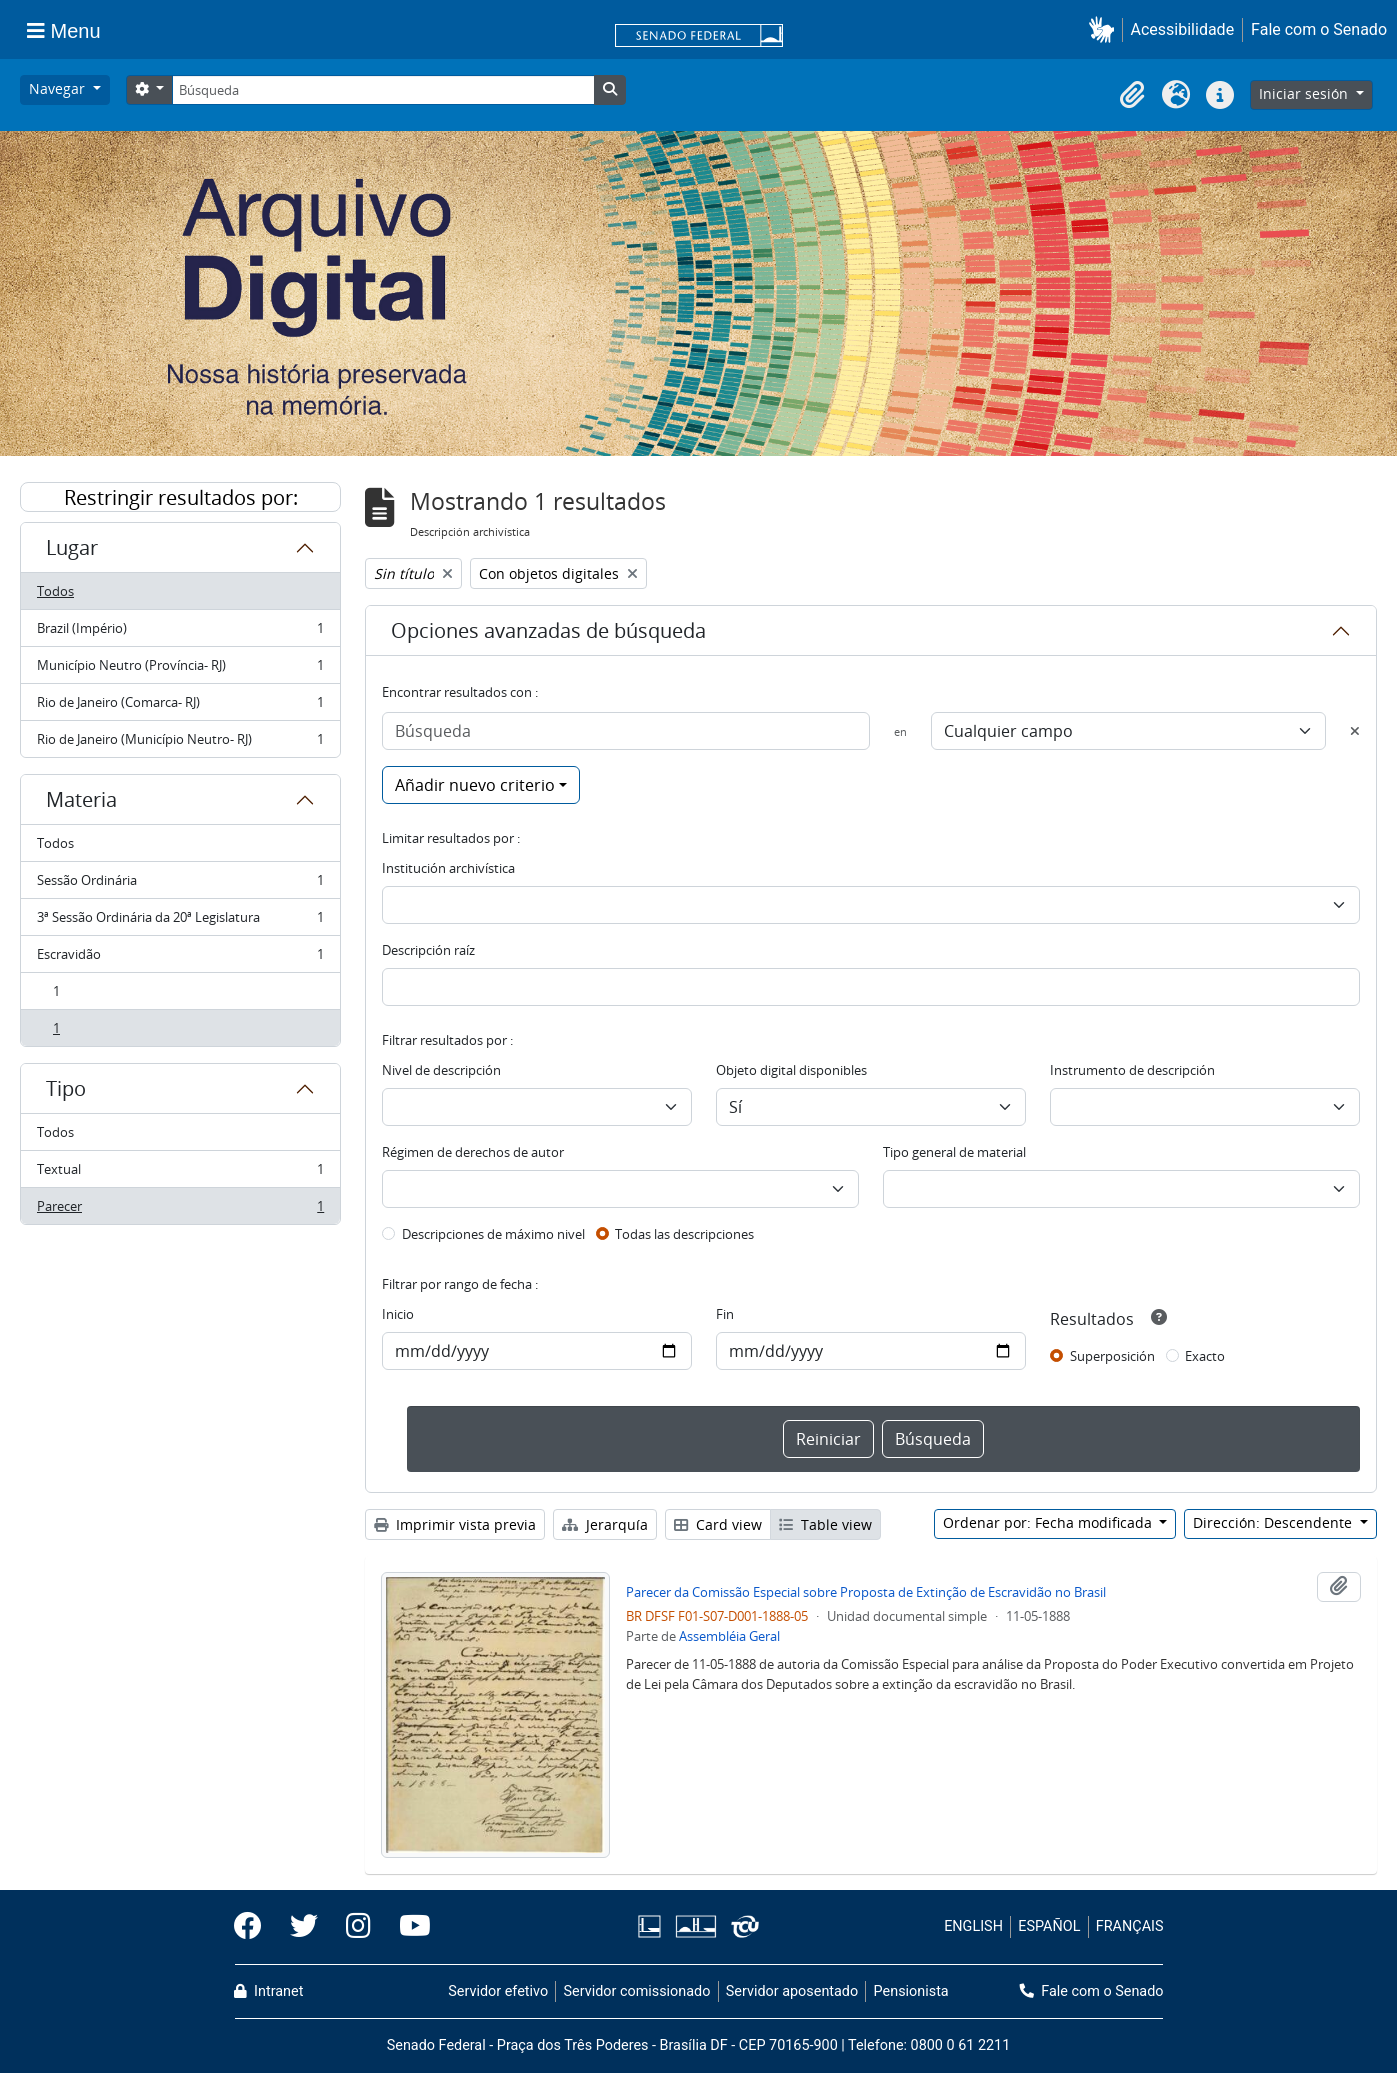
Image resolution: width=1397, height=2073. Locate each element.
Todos (55, 591)
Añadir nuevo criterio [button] (475, 785)
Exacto (1205, 1356)
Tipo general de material (954, 1152)
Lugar (72, 547)
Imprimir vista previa (455, 1524)
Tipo (66, 1088)
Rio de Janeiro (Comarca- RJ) (180, 706)
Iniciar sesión (1305, 93)
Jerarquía (605, 1524)
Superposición (1112, 1356)
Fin (725, 1314)
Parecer (180, 1210)
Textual (180, 1173)
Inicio (398, 1314)
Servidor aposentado (792, 1991)
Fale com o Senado (1319, 29)
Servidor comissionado (636, 1991)
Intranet (269, 1991)
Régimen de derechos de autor (473, 1152)
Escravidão (180, 958)
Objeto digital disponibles (791, 1070)
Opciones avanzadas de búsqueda (548, 630)
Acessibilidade (1183, 29)
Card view (718, 1524)
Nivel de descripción (441, 1070)
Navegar (59, 88)
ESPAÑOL (1049, 1926)
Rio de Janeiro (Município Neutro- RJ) (180, 743)
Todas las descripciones (684, 1234)
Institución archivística (448, 868)
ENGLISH (973, 1926)
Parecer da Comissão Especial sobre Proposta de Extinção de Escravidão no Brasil (866, 1592)
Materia (81, 799)
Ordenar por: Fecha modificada (1049, 1522)
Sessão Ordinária (180, 884)
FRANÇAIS (1130, 1926)
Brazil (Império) (180, 632)
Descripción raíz (428, 950)
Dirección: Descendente (1274, 1522)
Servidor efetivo (498, 1991)
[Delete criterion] (1355, 731)
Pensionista (911, 1991)
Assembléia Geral (729, 1636)
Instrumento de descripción (1132, 1070)
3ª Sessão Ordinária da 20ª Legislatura (180, 921)
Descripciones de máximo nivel (493, 1234)
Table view (825, 1524)
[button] (1105, 29)
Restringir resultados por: (181, 497)
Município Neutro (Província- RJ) (180, 669)
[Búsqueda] (383, 90)
